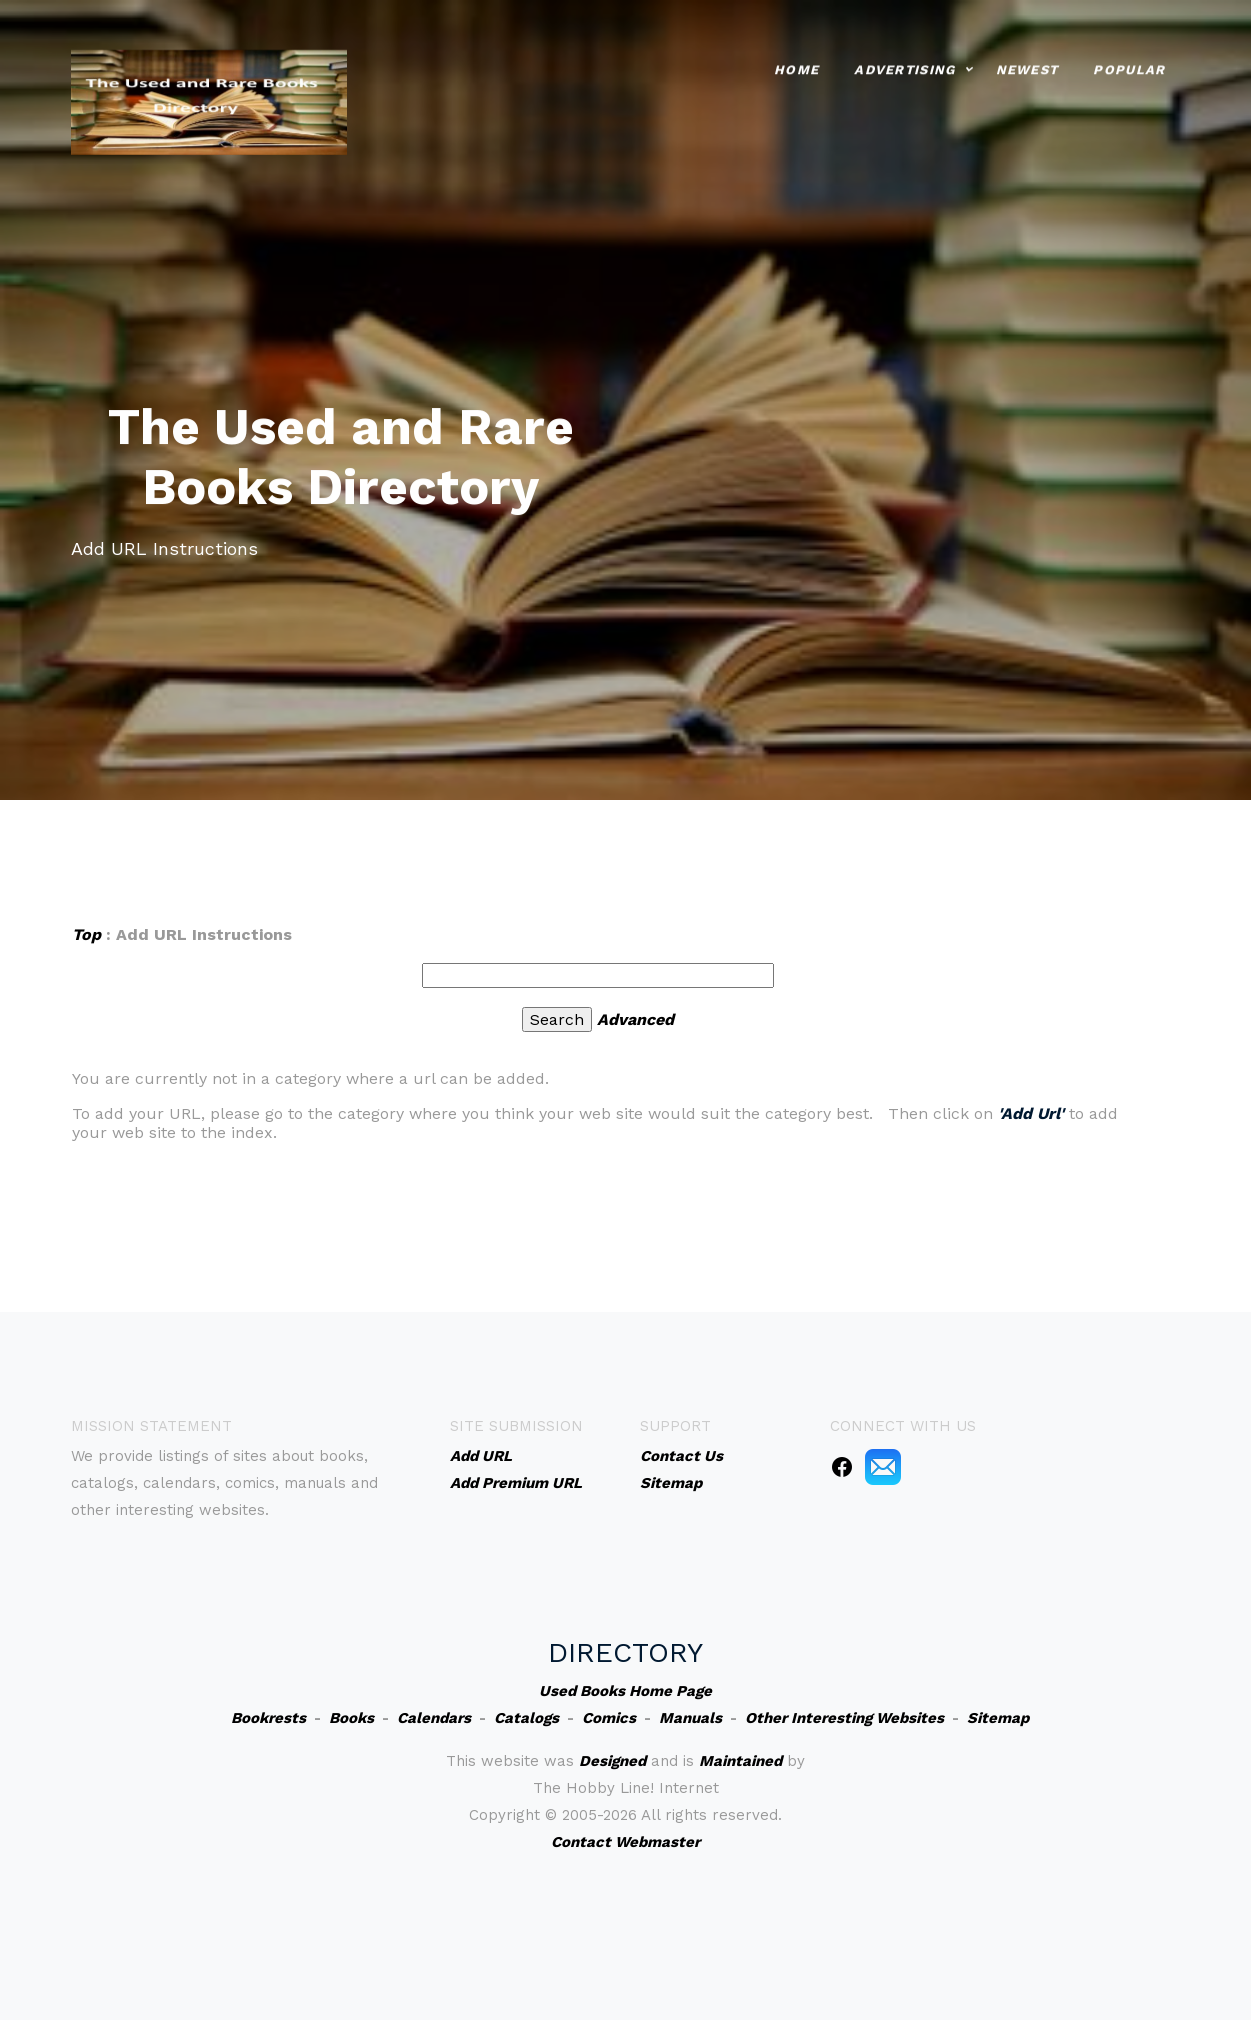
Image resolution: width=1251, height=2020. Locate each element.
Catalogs (526, 1718)
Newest (1027, 67)
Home (796, 67)
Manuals (690, 1718)
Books (351, 1718)
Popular (1129, 67)
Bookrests (268, 1718)
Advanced (635, 1019)
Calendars (434, 1718)
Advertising (904, 67)
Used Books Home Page (625, 1691)
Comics (609, 1718)
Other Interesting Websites (844, 1718)
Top (86, 934)
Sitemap (998, 1718)
